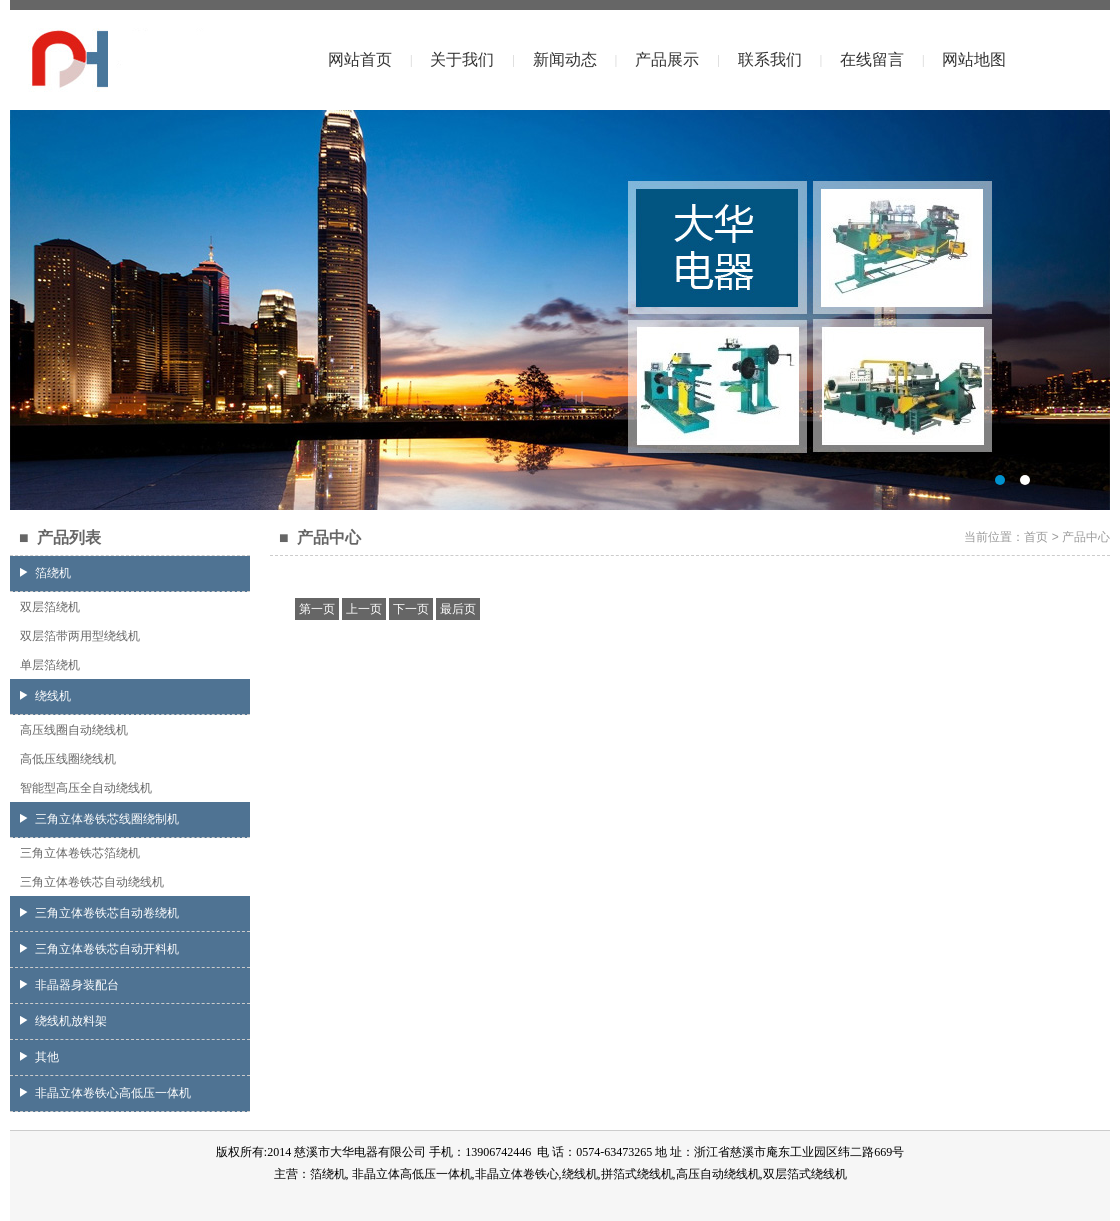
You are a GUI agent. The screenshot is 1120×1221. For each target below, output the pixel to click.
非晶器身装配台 (69, 985)
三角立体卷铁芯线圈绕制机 (99, 819)
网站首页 (360, 59)
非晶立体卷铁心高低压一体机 (105, 1093)
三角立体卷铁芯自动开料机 (99, 949)
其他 (39, 1057)
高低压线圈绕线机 (68, 759)
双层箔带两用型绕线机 (80, 636)
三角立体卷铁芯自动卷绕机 (99, 913)
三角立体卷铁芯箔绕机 (80, 853)
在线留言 (872, 59)
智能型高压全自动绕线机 (86, 788)
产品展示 (667, 59)
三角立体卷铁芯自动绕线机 (92, 882)
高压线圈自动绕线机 (74, 730)
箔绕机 (45, 573)
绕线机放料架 (63, 1021)
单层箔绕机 (50, 665)
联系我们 (770, 59)
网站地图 (974, 59)
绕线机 (45, 696)
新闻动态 (565, 59)
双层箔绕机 (50, 607)
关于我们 (462, 59)
